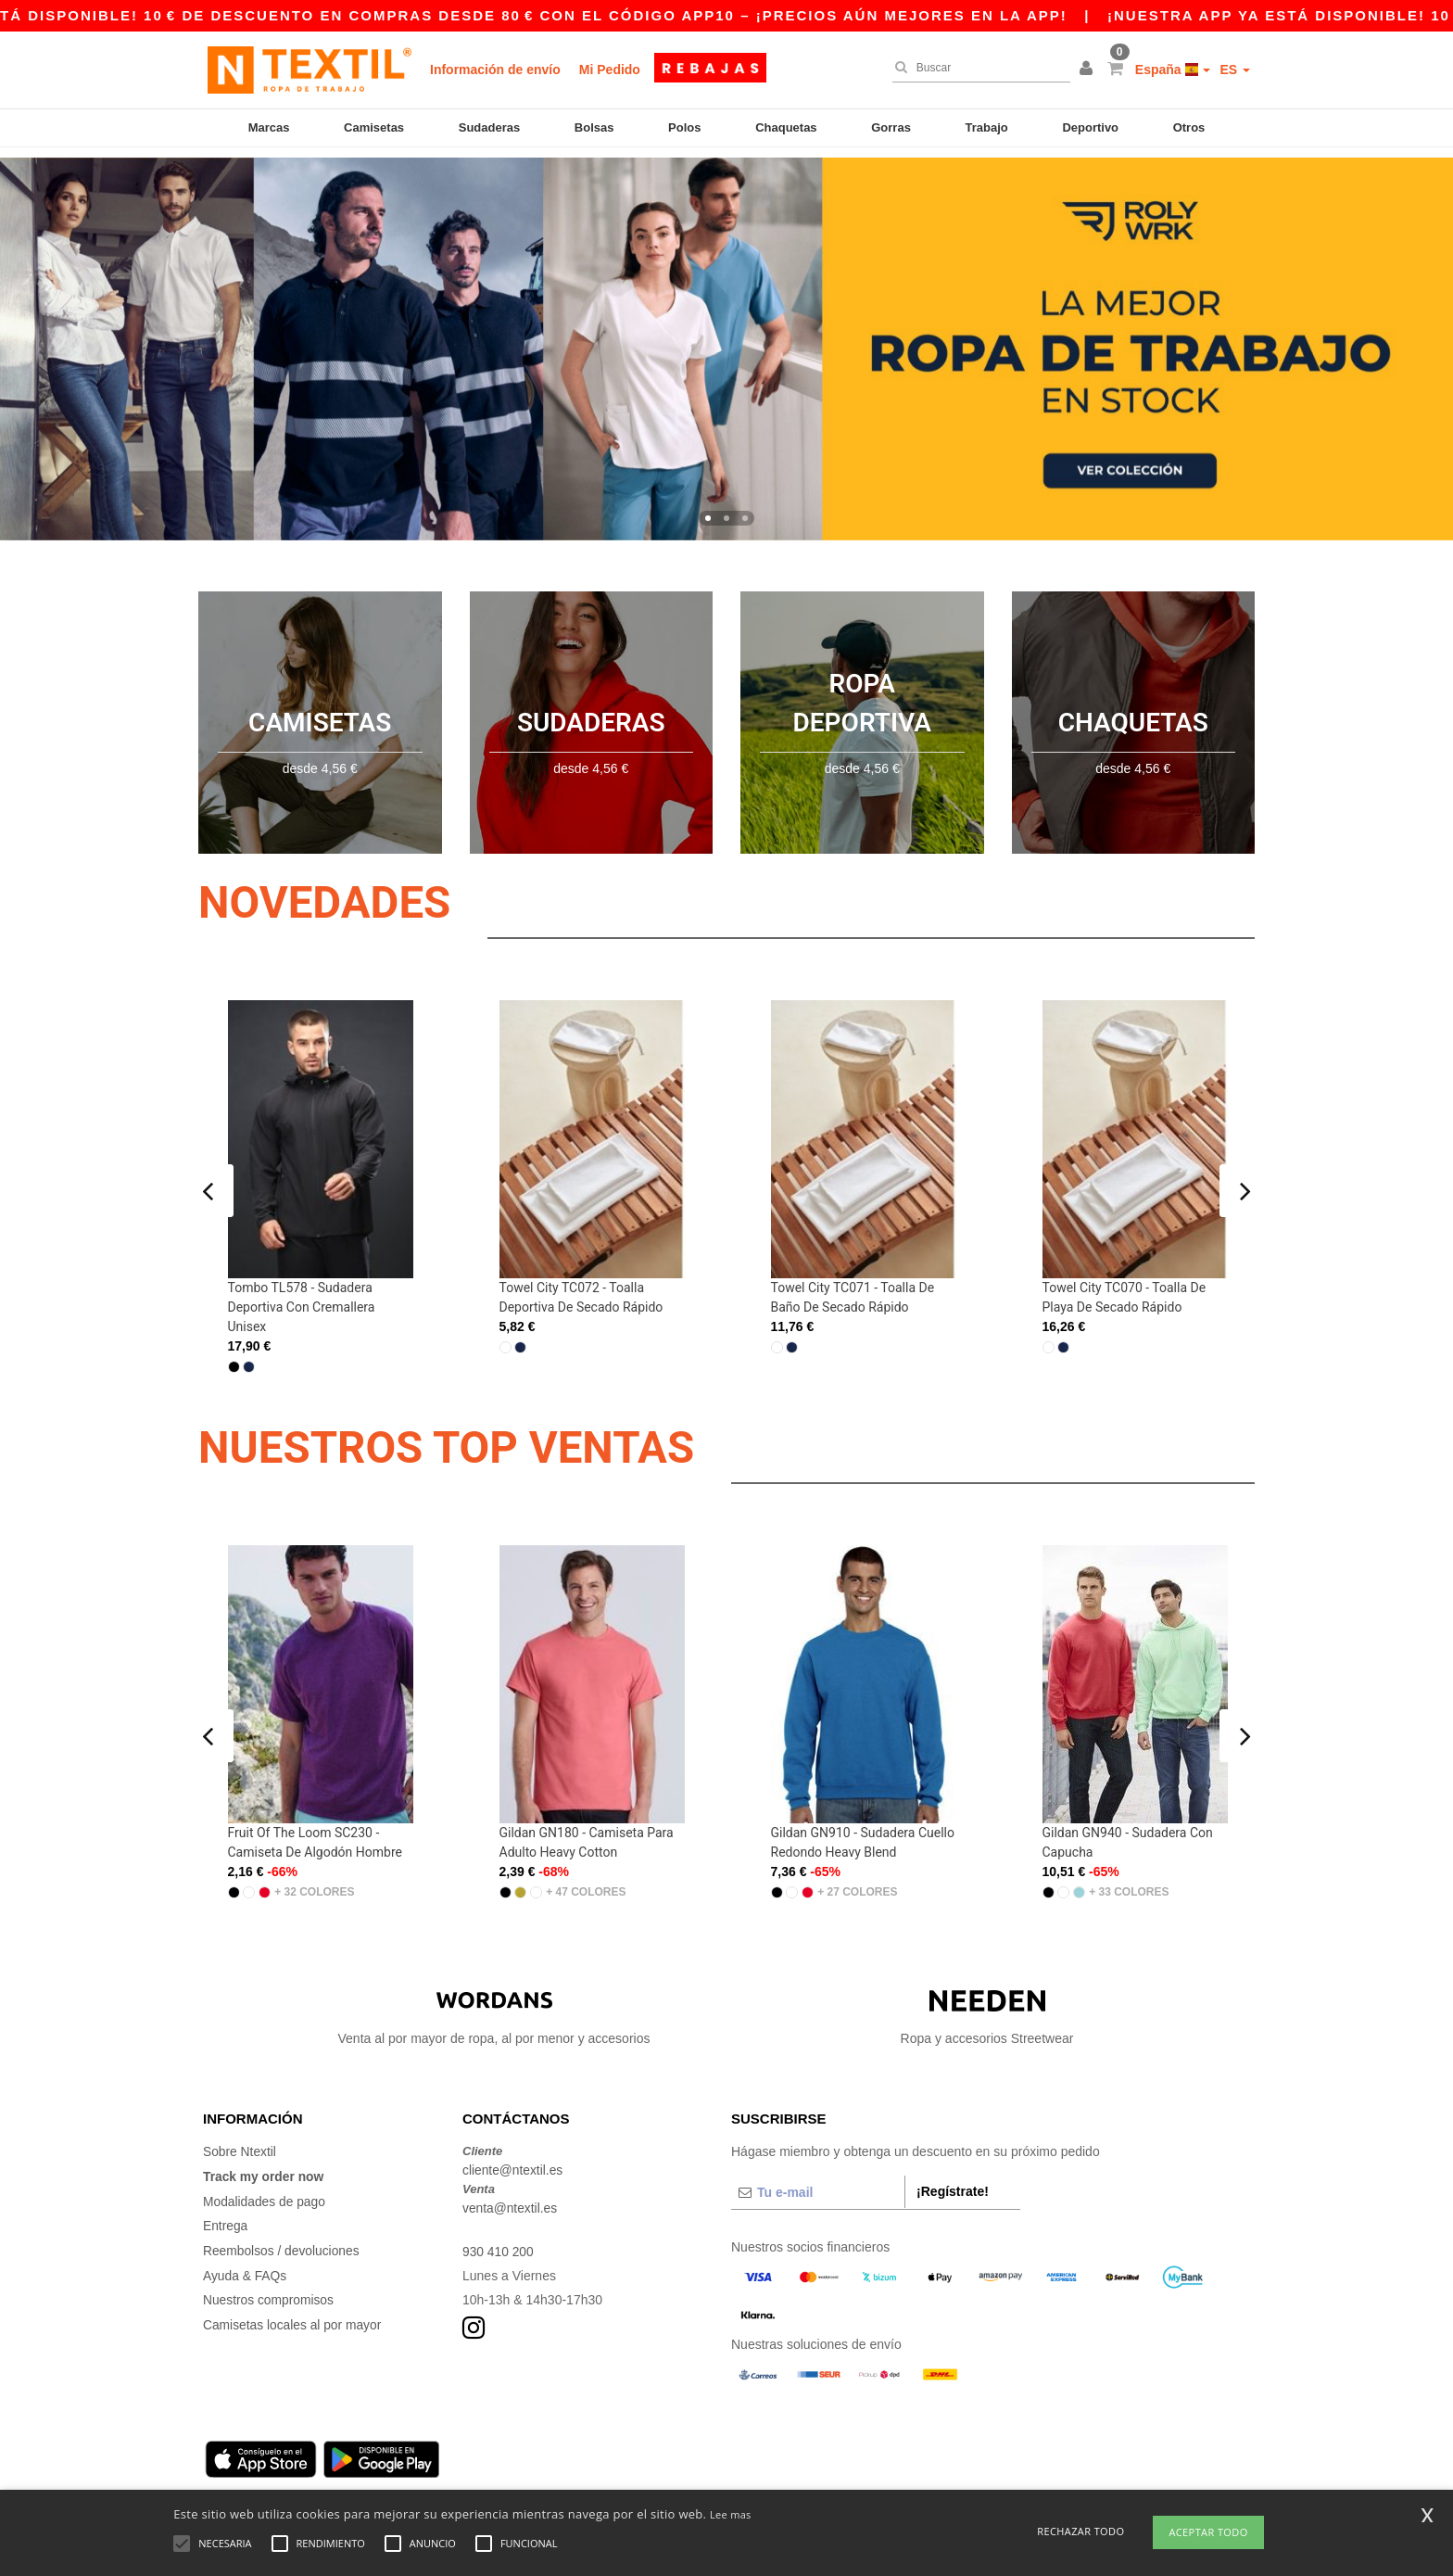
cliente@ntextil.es (513, 2159)
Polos (684, 127)
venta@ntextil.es (510, 2196)
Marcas (269, 127)
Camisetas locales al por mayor (293, 2310)
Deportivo (1090, 127)
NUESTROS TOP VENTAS (454, 1437)
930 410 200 (498, 2239)
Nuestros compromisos (269, 2285)
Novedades (328, 892)
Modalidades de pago (265, 2189)
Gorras (891, 127)
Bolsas (594, 127)
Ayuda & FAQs (245, 2261)
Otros (1189, 127)
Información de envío (495, 69)
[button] (1089, 69)
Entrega (225, 2213)
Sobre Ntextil (240, 2141)
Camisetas (374, 127)
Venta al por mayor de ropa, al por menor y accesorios (494, 2008)
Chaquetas (785, 127)
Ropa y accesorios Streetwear (987, 2008)
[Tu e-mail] (817, 2182)
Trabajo (987, 127)
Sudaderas (489, 127)
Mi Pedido (609, 69)
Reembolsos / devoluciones (282, 2237)
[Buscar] (976, 68)
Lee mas (731, 2514)
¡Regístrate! (952, 2181)
